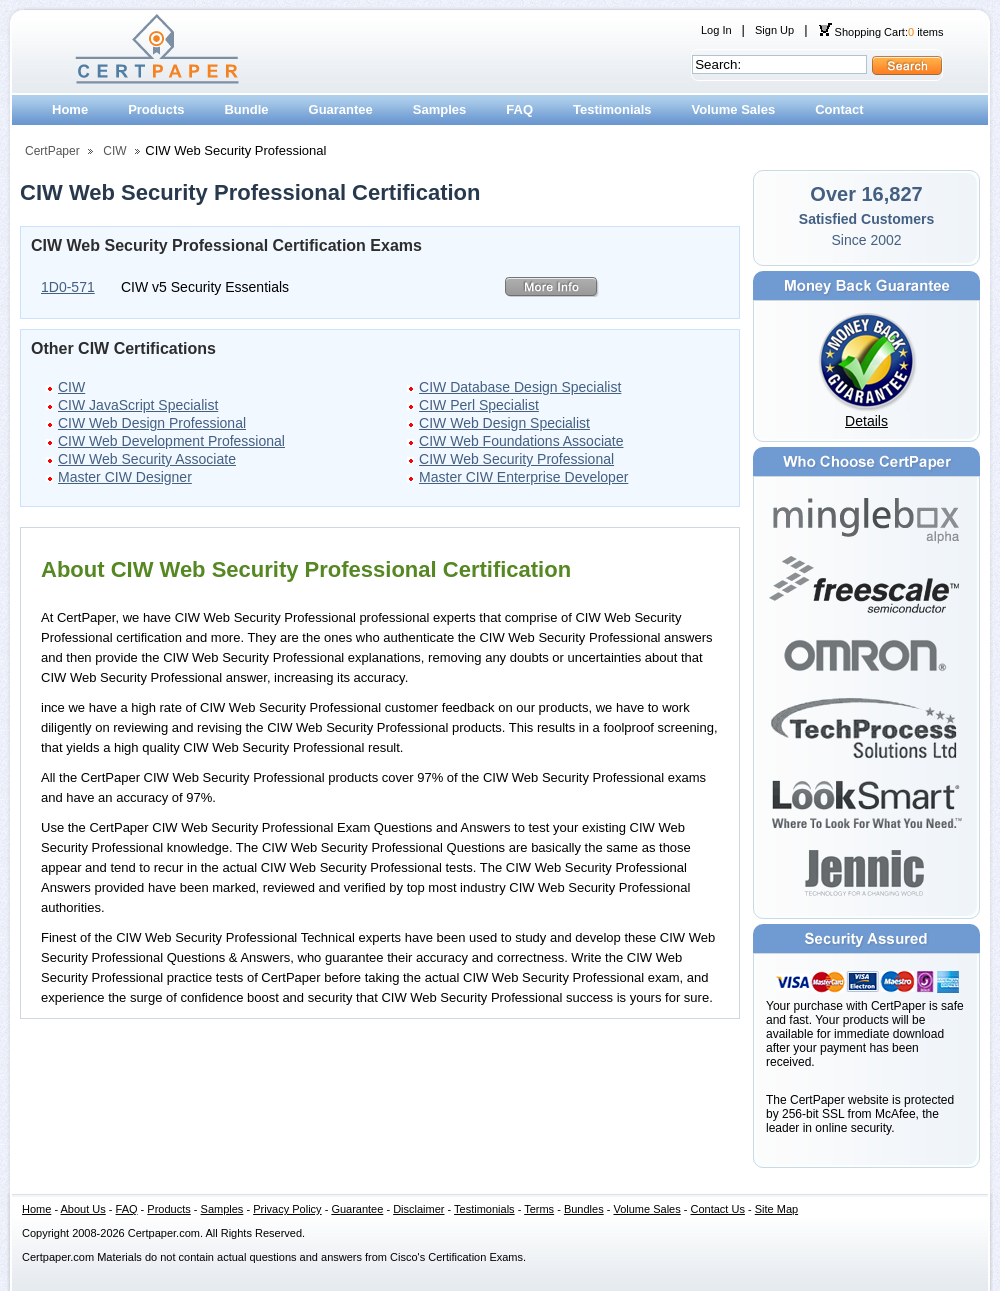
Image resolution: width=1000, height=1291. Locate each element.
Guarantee (341, 109)
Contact (839, 109)
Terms (539, 1209)
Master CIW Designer (125, 477)
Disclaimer (418, 1209)
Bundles (584, 1209)
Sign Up (774, 30)
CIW (114, 151)
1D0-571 (68, 287)
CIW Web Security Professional (516, 459)
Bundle (246, 109)
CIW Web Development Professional (171, 441)
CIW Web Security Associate (147, 459)
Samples (439, 109)
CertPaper (52, 151)
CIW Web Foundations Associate (521, 441)
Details (866, 421)
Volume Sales (734, 109)
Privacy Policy (287, 1209)
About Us (83, 1209)
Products (156, 109)
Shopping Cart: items (881, 32)
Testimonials (612, 109)
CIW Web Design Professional (152, 423)
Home (70, 109)
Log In (716, 30)
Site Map (776, 1209)
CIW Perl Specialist (479, 405)
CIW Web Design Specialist (504, 423)
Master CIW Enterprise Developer (523, 477)
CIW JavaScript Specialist (138, 405)
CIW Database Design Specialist (520, 387)
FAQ (519, 109)
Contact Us (718, 1209)
